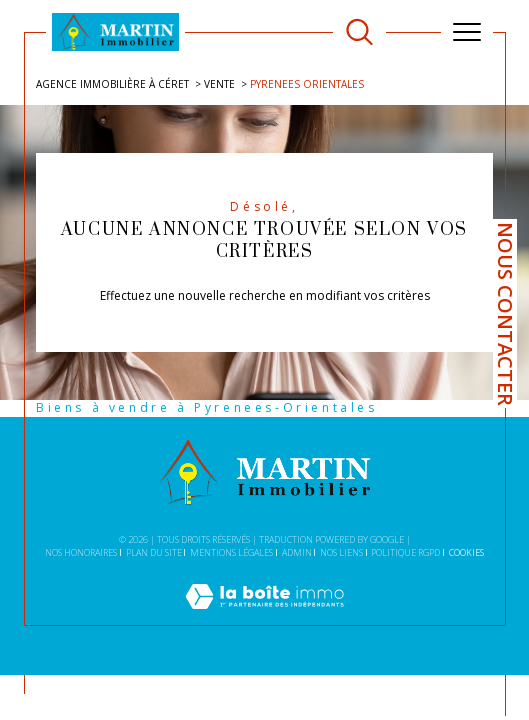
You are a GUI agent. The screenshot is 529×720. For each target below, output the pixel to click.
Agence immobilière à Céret (112, 84)
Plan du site (154, 552)
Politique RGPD (405, 552)
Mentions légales (231, 552)
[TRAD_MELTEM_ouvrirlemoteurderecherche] (359, 32)
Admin (297, 552)
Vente (219, 84)
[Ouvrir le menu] (467, 32)
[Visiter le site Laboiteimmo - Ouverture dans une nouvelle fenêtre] (264, 616)
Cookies (466, 553)
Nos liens (341, 552)
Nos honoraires (81, 552)
